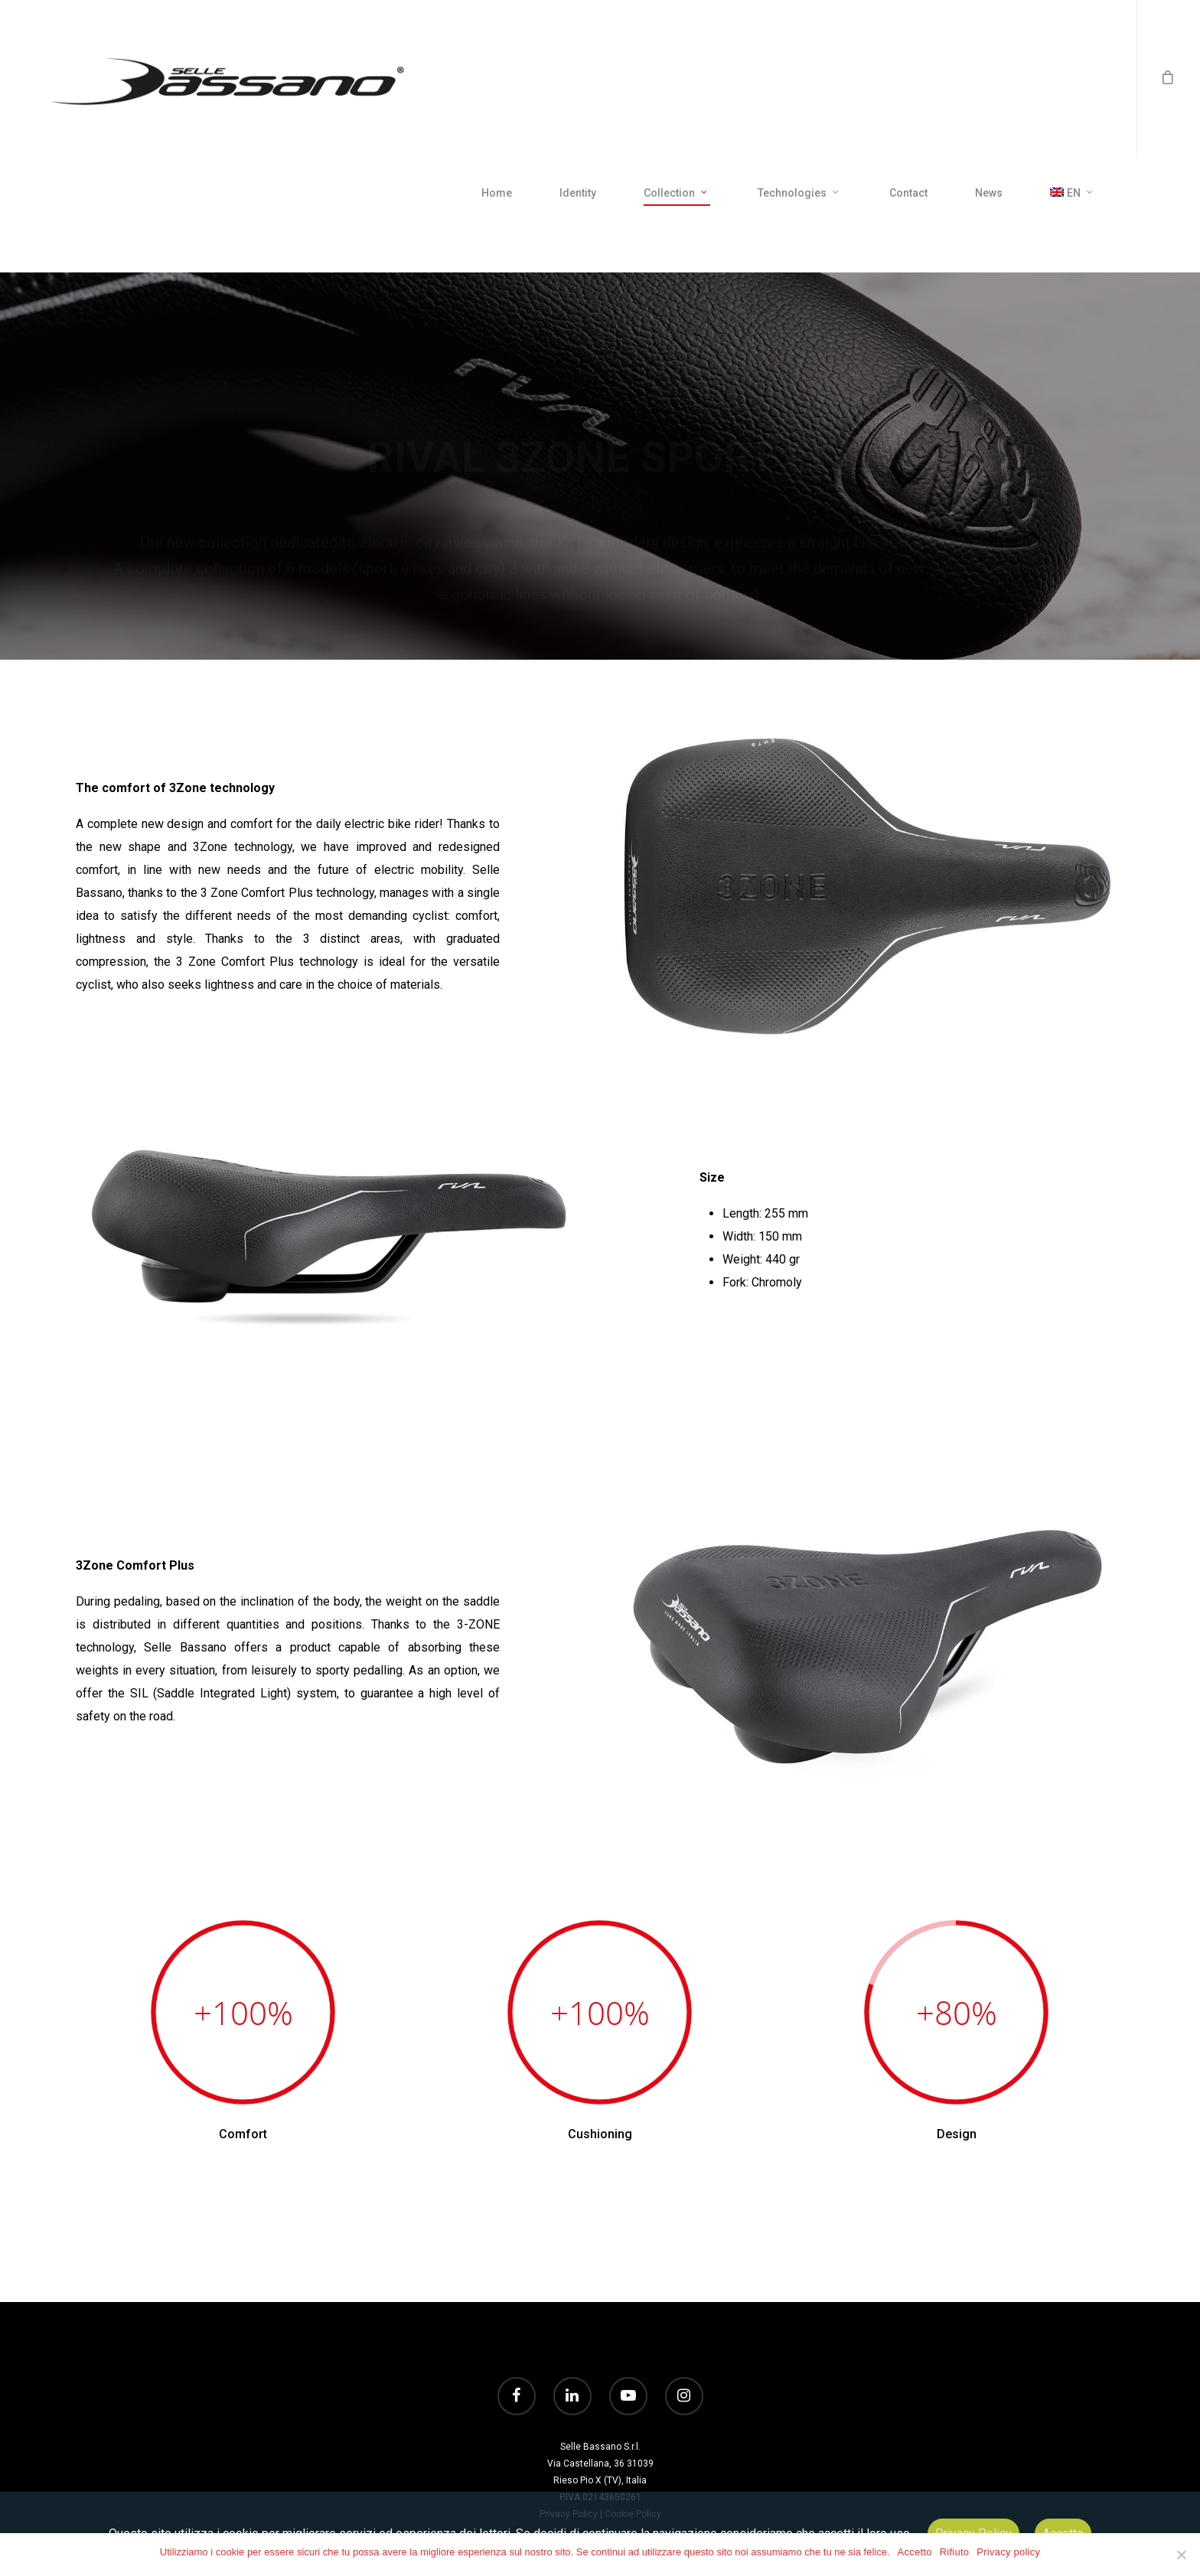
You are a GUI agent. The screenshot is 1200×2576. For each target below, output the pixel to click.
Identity (577, 193)
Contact (908, 193)
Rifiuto (955, 2552)
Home (496, 193)
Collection (676, 193)
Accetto (915, 2552)
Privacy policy (1008, 2552)
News (989, 193)
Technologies (799, 193)
